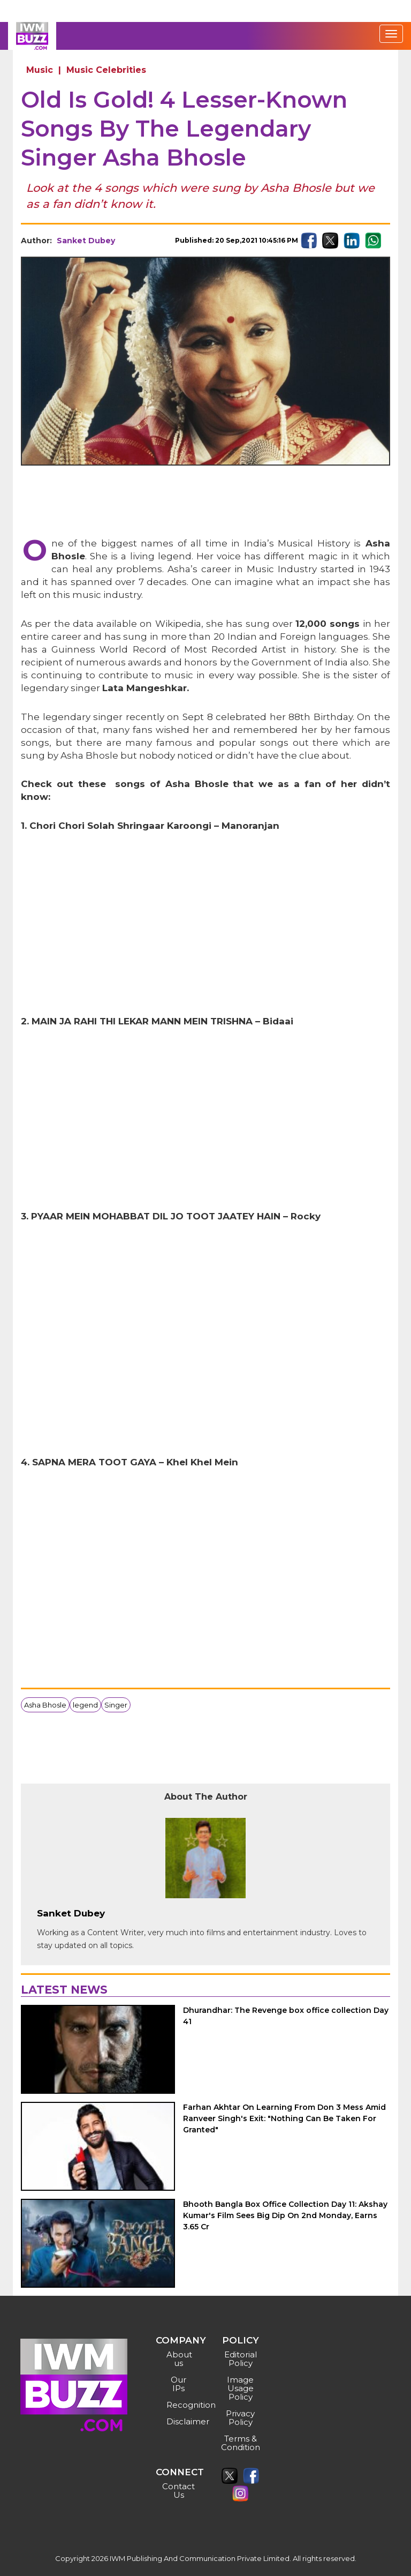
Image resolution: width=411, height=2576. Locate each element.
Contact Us (178, 2490)
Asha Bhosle (45, 1705)
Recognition (180, 2405)
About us (179, 2358)
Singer (115, 1705)
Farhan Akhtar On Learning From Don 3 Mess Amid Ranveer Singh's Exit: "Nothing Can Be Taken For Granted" (284, 2118)
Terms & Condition (240, 2442)
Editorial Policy (240, 2358)
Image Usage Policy (240, 2388)
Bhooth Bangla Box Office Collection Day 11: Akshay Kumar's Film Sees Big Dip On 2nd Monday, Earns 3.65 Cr (285, 2215)
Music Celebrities (106, 70)
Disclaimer (180, 2421)
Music (39, 70)
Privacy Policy (240, 2417)
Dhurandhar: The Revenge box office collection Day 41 (286, 2015)
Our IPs (178, 2384)
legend (85, 1705)
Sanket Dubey (86, 240)
